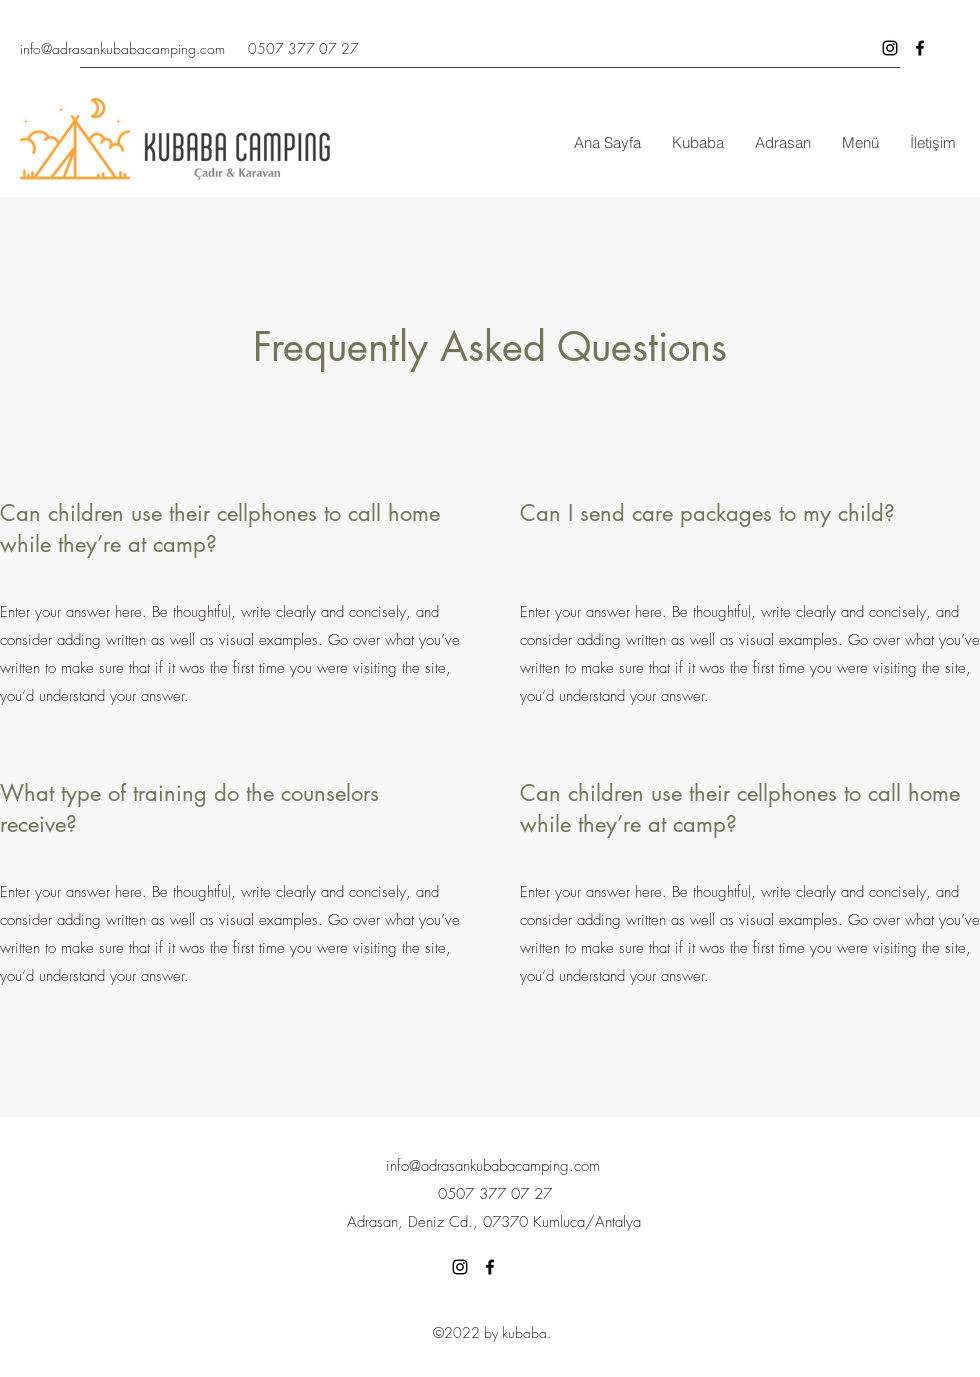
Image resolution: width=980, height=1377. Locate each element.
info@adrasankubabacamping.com (122, 48)
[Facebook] (490, 1267)
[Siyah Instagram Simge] (890, 48)
